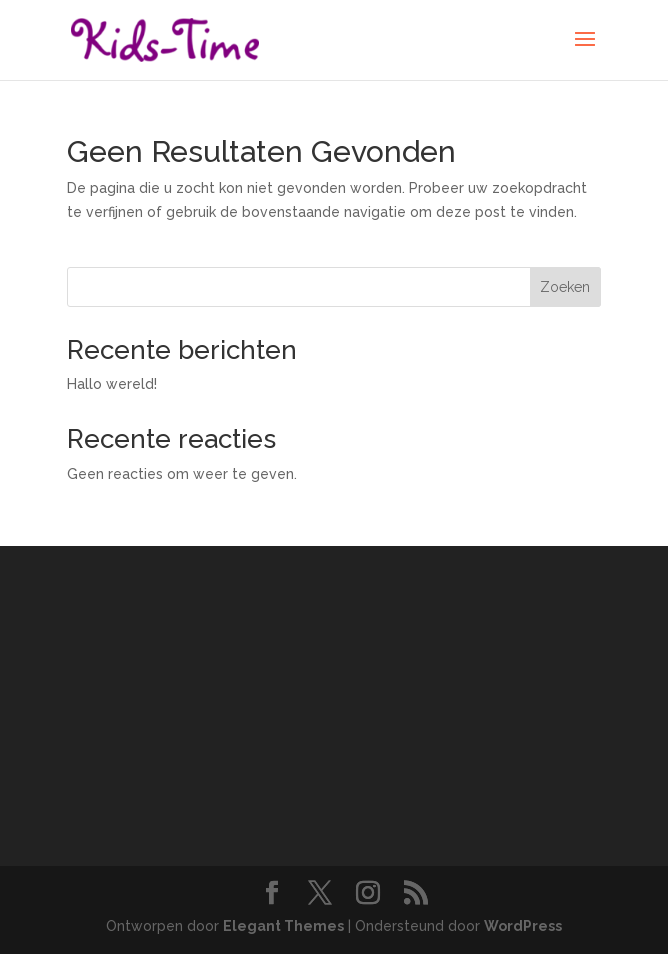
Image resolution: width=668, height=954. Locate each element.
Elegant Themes (283, 926)
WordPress (523, 926)
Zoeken (565, 287)
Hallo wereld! (112, 384)
